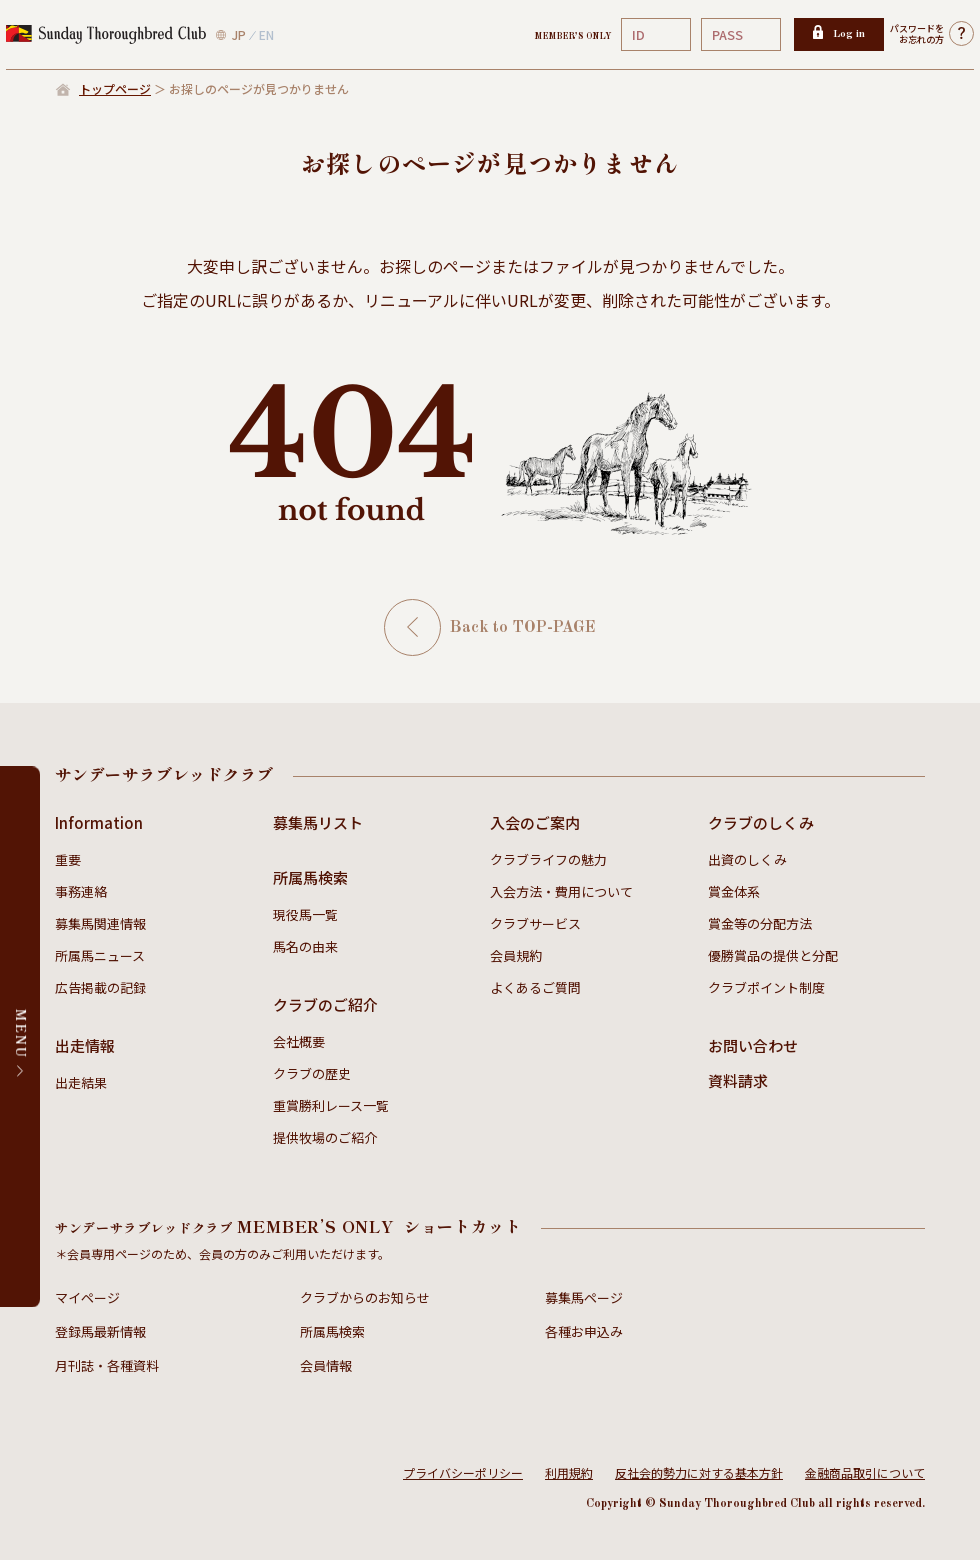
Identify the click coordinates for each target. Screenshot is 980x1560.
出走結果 (81, 1082)
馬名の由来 (305, 946)
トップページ (115, 88)
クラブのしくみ (761, 822)
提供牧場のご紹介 (325, 1137)
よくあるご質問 (535, 987)
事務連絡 (81, 891)
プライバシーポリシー (463, 1472)
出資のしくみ (747, 859)
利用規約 (569, 1472)
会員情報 (326, 1365)
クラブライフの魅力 (548, 859)
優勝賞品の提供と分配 (773, 955)
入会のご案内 (535, 822)
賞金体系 (734, 891)
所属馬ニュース (100, 955)
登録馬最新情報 (100, 1331)
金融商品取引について (865, 1472)
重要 (68, 859)
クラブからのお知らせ (365, 1297)
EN (266, 34)
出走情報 (85, 1045)
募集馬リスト (318, 822)
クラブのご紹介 (325, 1004)
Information (99, 822)
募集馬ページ (584, 1297)
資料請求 (738, 1080)
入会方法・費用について (561, 891)
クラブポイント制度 (766, 987)
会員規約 (516, 955)
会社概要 (299, 1041)
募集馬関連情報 (100, 923)
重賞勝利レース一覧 (331, 1105)
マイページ (87, 1297)
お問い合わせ (753, 1045)
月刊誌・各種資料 (107, 1365)
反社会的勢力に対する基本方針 (699, 1472)
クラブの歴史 (312, 1073)
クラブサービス (535, 923)
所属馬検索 (310, 877)
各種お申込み (584, 1331)
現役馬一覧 (305, 914)
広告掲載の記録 (100, 987)
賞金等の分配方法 (760, 923)
